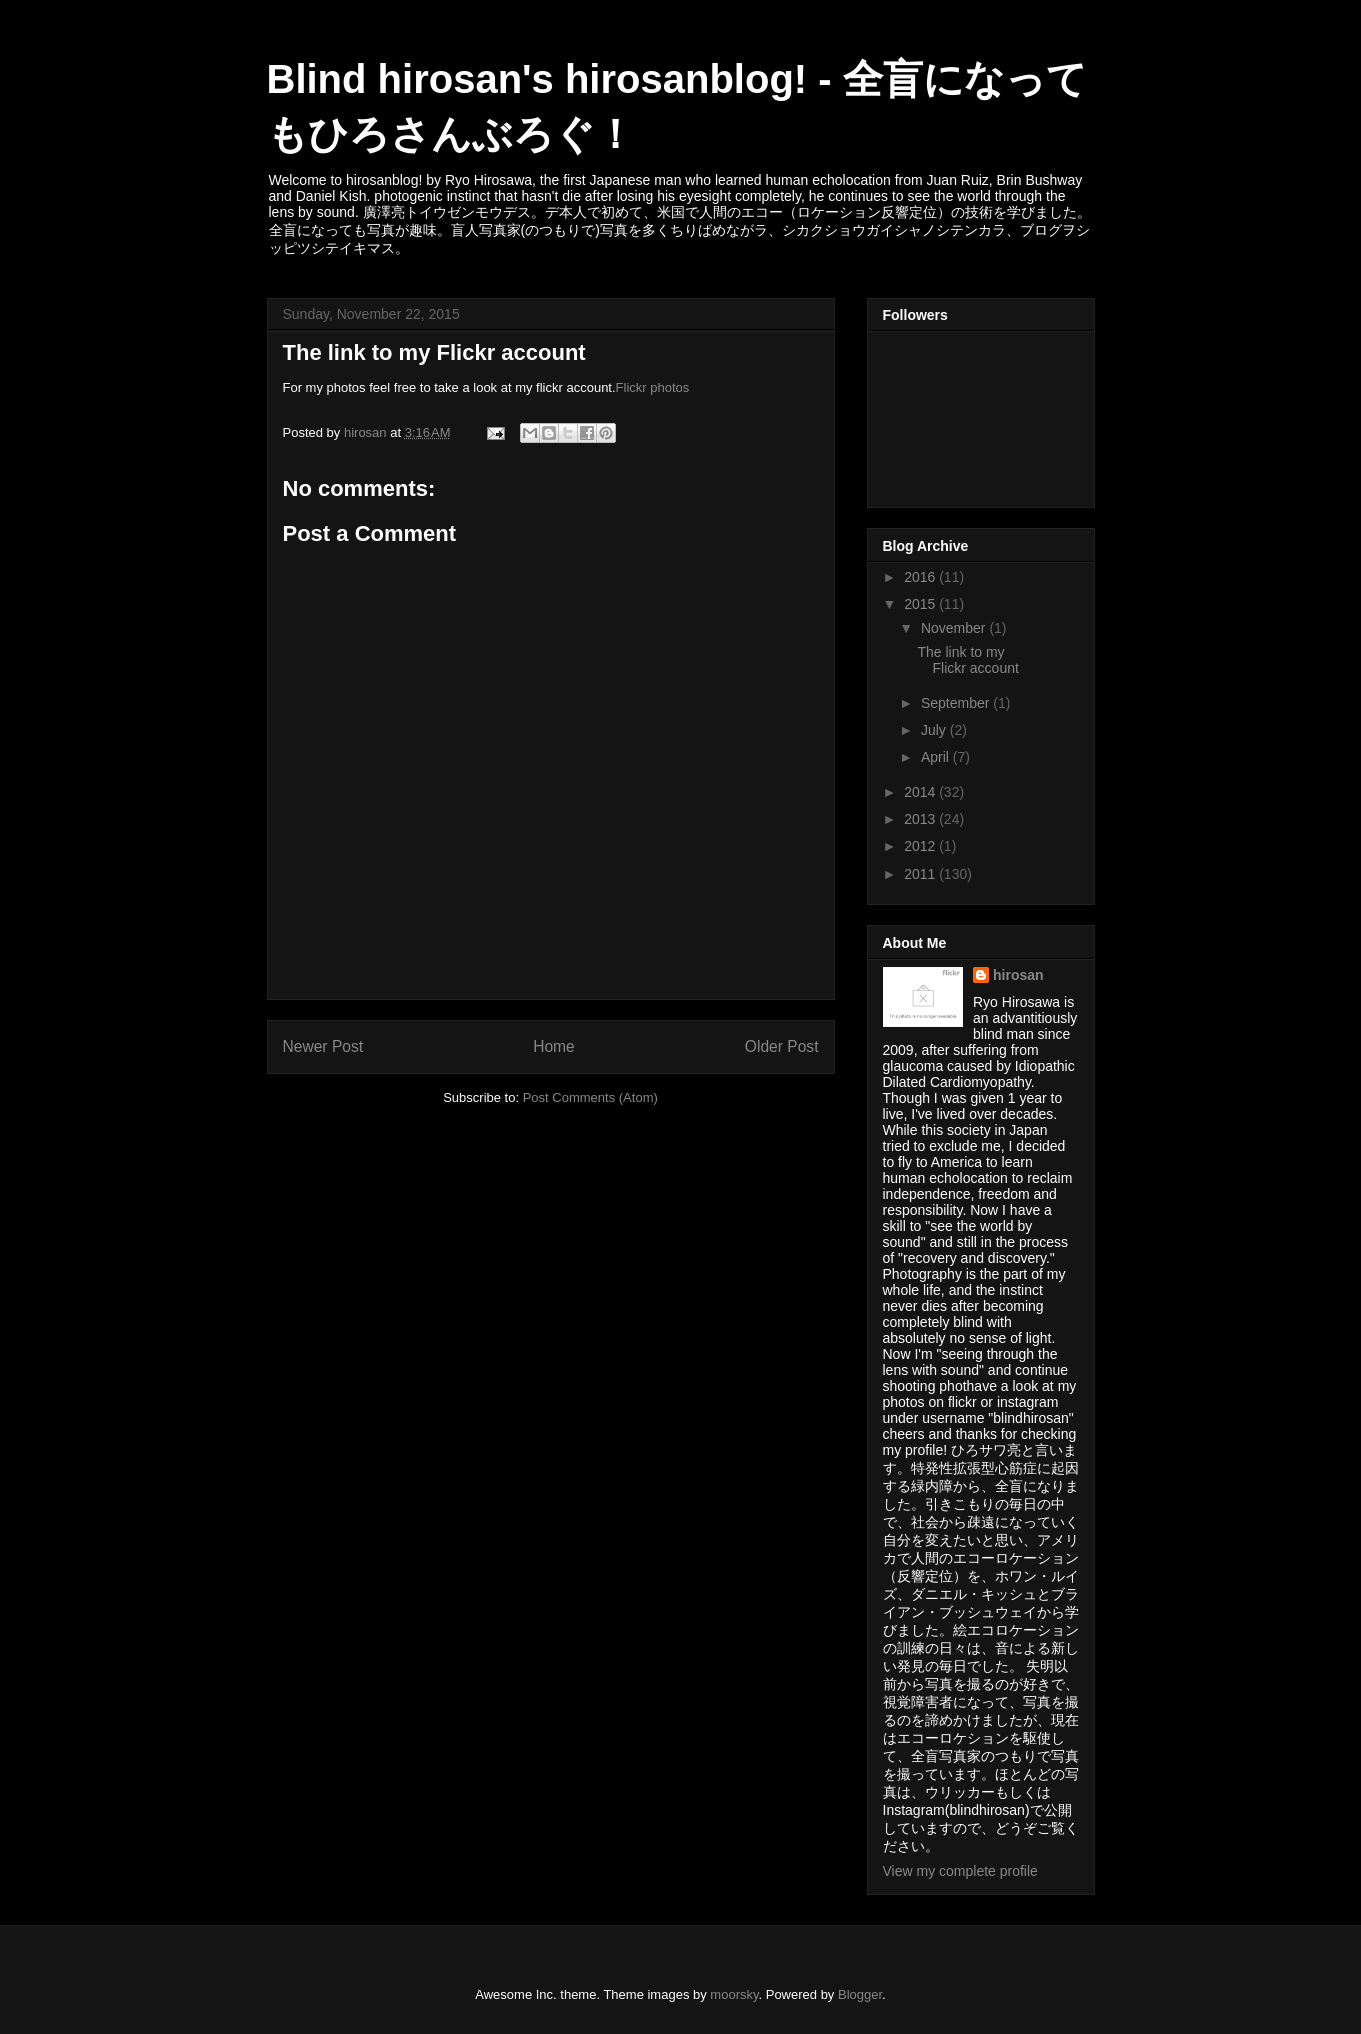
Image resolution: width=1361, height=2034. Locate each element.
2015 (921, 604)
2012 (921, 846)
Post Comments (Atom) (590, 1097)
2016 (921, 577)
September (957, 703)
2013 (921, 819)
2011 (921, 874)
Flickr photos (653, 387)
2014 (921, 792)
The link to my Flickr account (967, 660)
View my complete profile (960, 1871)
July (935, 730)
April (937, 757)
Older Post (782, 1046)
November (955, 628)
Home (554, 1046)
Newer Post (323, 1046)
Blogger (860, 1994)
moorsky (734, 1994)
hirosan (1018, 975)
